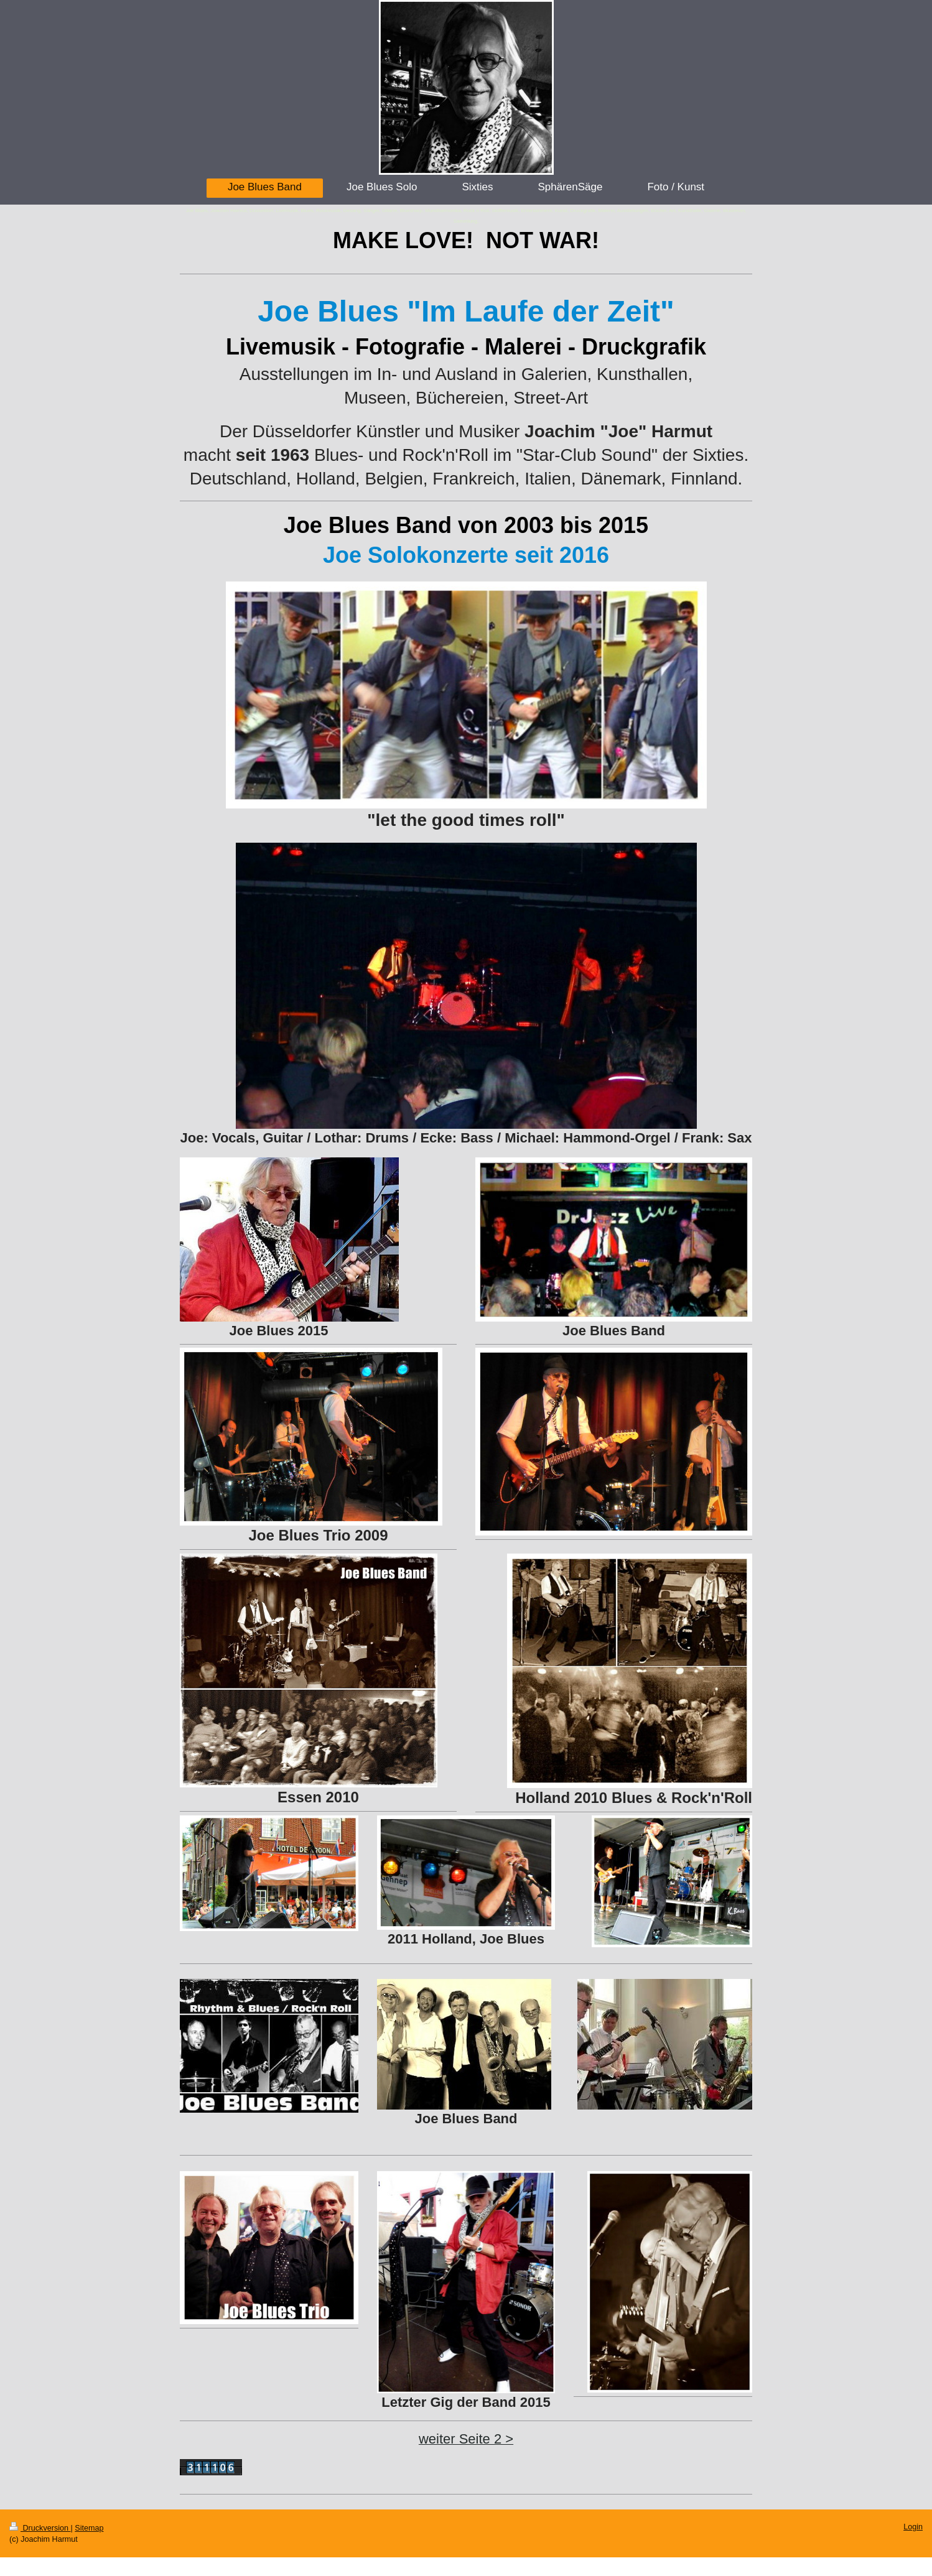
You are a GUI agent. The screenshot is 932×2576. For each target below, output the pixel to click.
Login (913, 2527)
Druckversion (39, 2528)
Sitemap (89, 2528)
